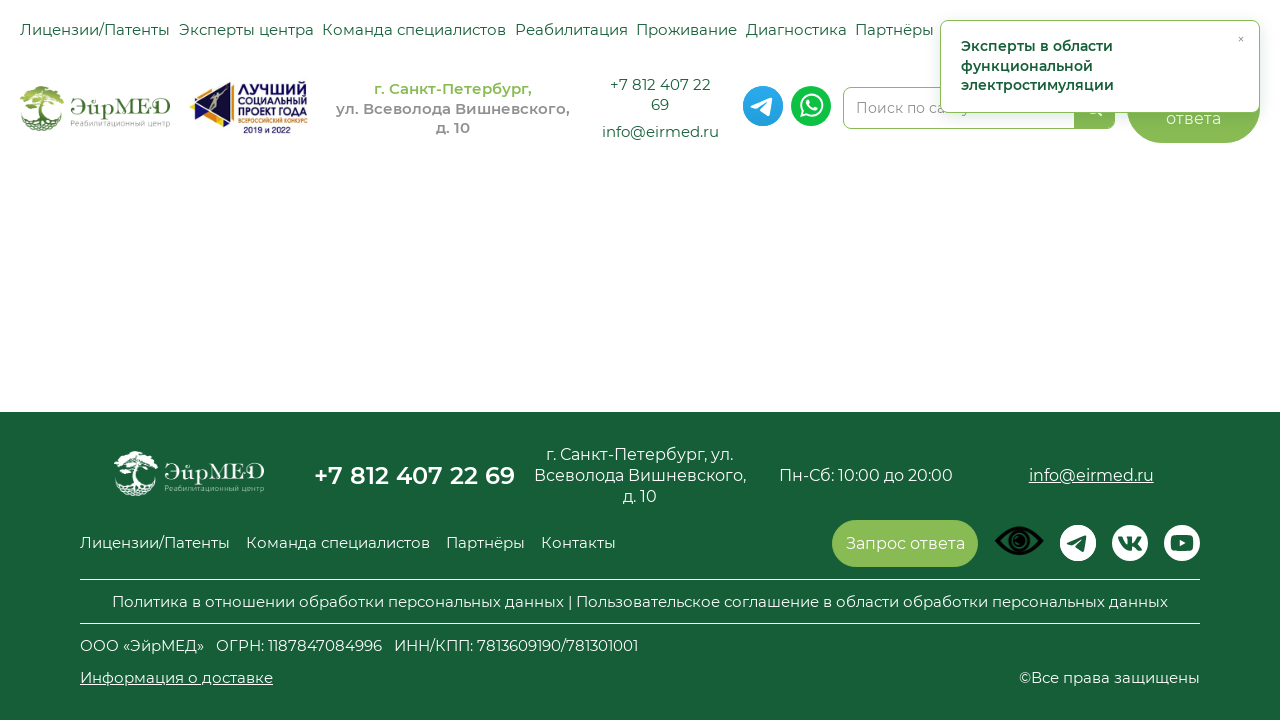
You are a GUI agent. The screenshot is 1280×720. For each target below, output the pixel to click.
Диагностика (796, 29)
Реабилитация (571, 29)
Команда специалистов (414, 29)
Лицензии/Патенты (95, 29)
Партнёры (894, 29)
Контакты (578, 542)
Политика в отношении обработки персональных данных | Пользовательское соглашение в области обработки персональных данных (640, 601)
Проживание (686, 29)
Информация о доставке (176, 677)
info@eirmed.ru (660, 131)
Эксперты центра (246, 29)
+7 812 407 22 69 (660, 94)
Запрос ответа (905, 543)
